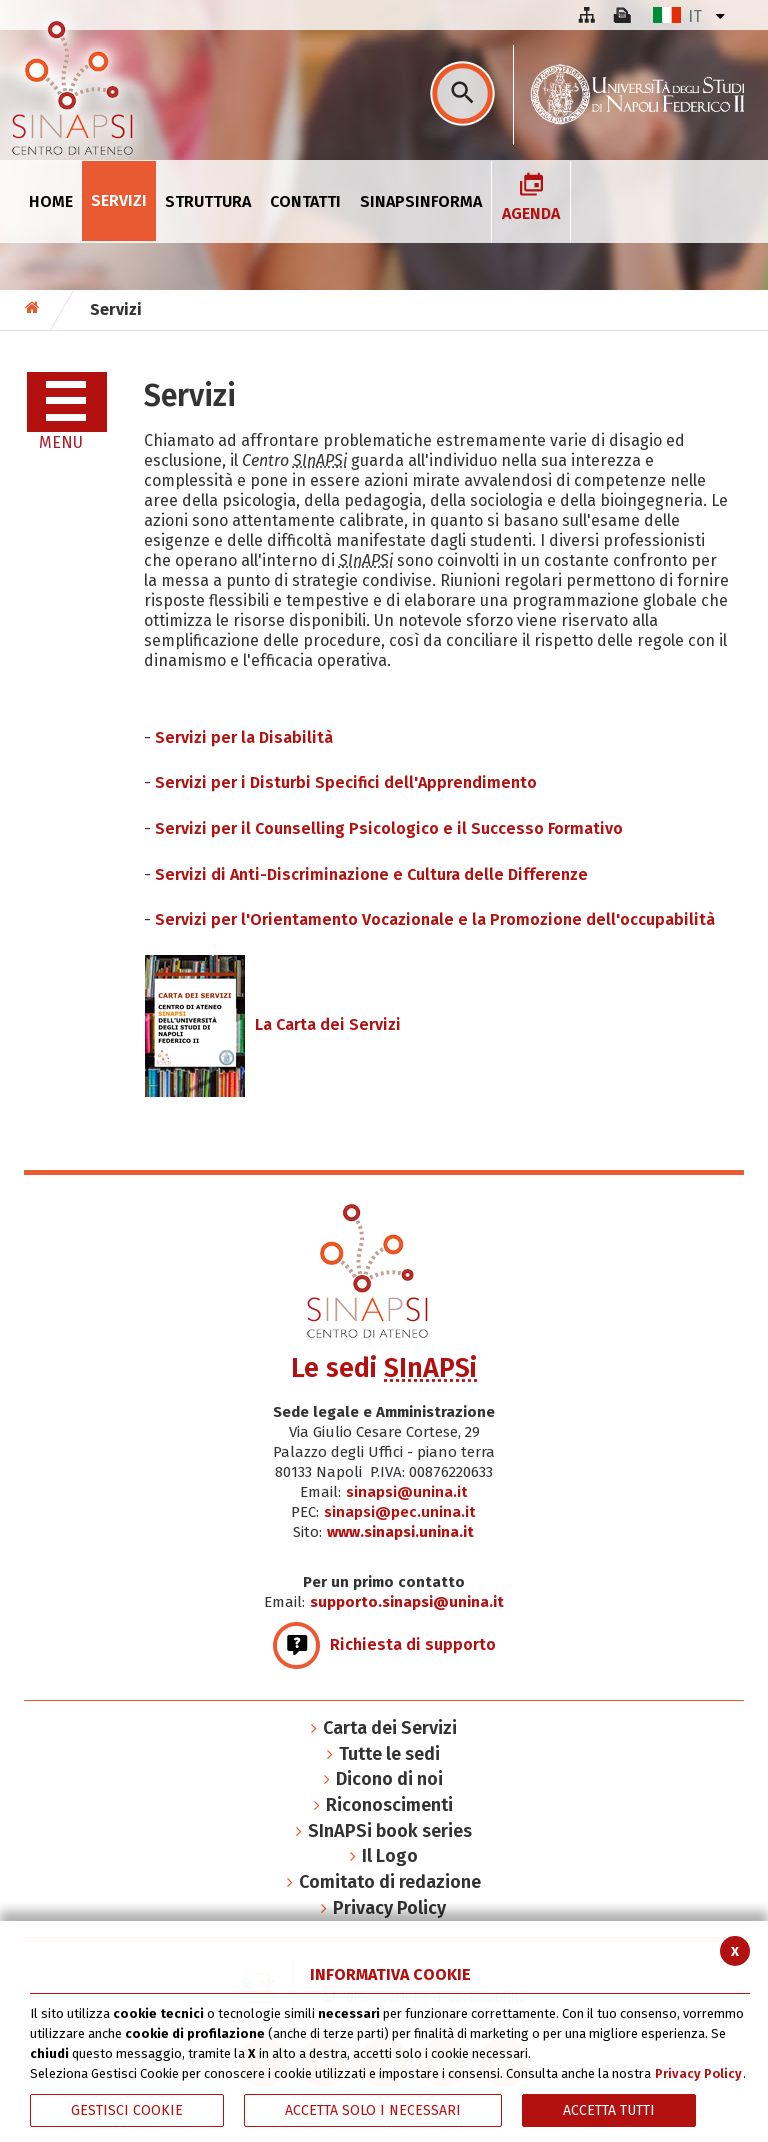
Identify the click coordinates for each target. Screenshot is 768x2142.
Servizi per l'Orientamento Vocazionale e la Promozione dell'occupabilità (435, 919)
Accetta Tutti (609, 2110)
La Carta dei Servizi (273, 1024)
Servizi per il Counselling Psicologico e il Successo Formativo (389, 828)
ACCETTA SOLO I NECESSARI (373, 2110)
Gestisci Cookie (127, 2110)
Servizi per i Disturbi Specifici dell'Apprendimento (346, 782)
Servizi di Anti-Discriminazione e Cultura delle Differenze (371, 874)
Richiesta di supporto (384, 1644)
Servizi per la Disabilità (244, 737)
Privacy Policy (698, 2073)
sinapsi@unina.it (407, 1492)
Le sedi (384, 1368)
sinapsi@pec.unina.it (400, 1512)
